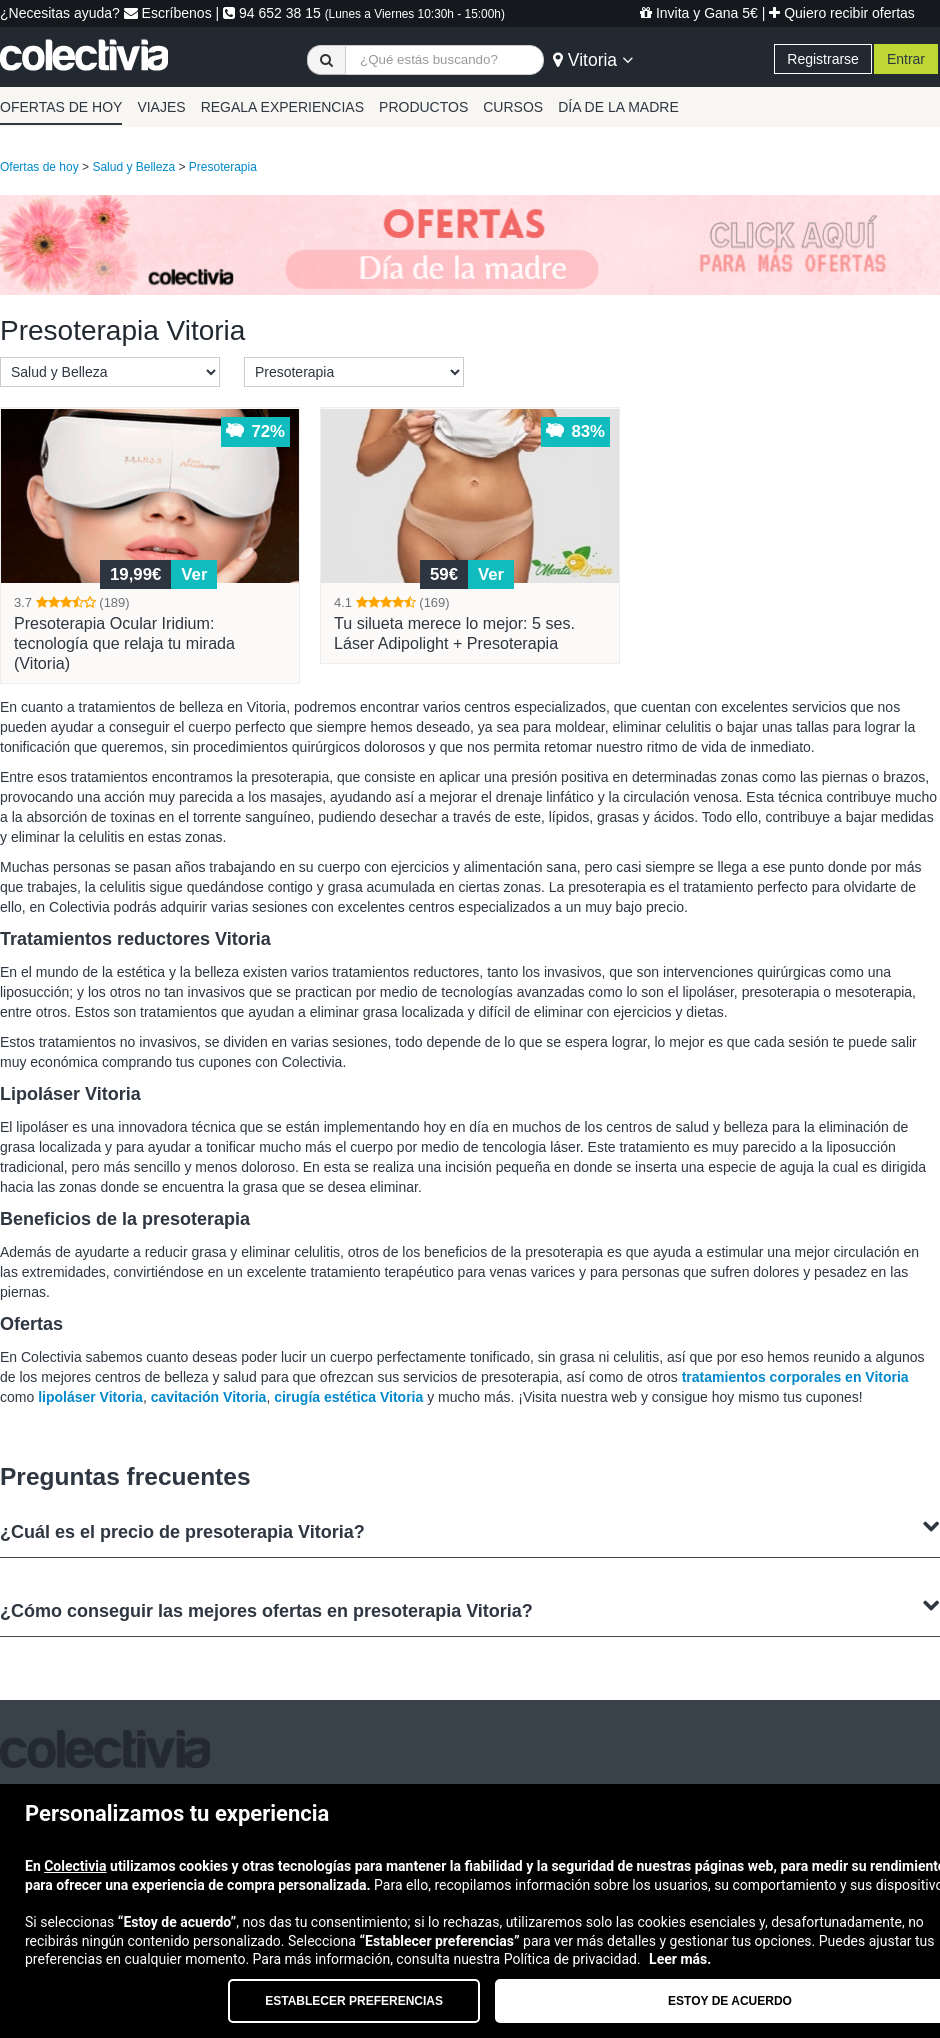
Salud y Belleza (133, 167)
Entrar (906, 59)
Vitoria (593, 60)
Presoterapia (223, 167)
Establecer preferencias (354, 2001)
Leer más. (680, 1959)
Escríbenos (168, 13)
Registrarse (823, 59)
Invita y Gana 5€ (699, 13)
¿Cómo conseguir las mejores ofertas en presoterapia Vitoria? (470, 1608)
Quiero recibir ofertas (842, 13)
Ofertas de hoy (39, 167)
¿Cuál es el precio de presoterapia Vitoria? (470, 1529)
